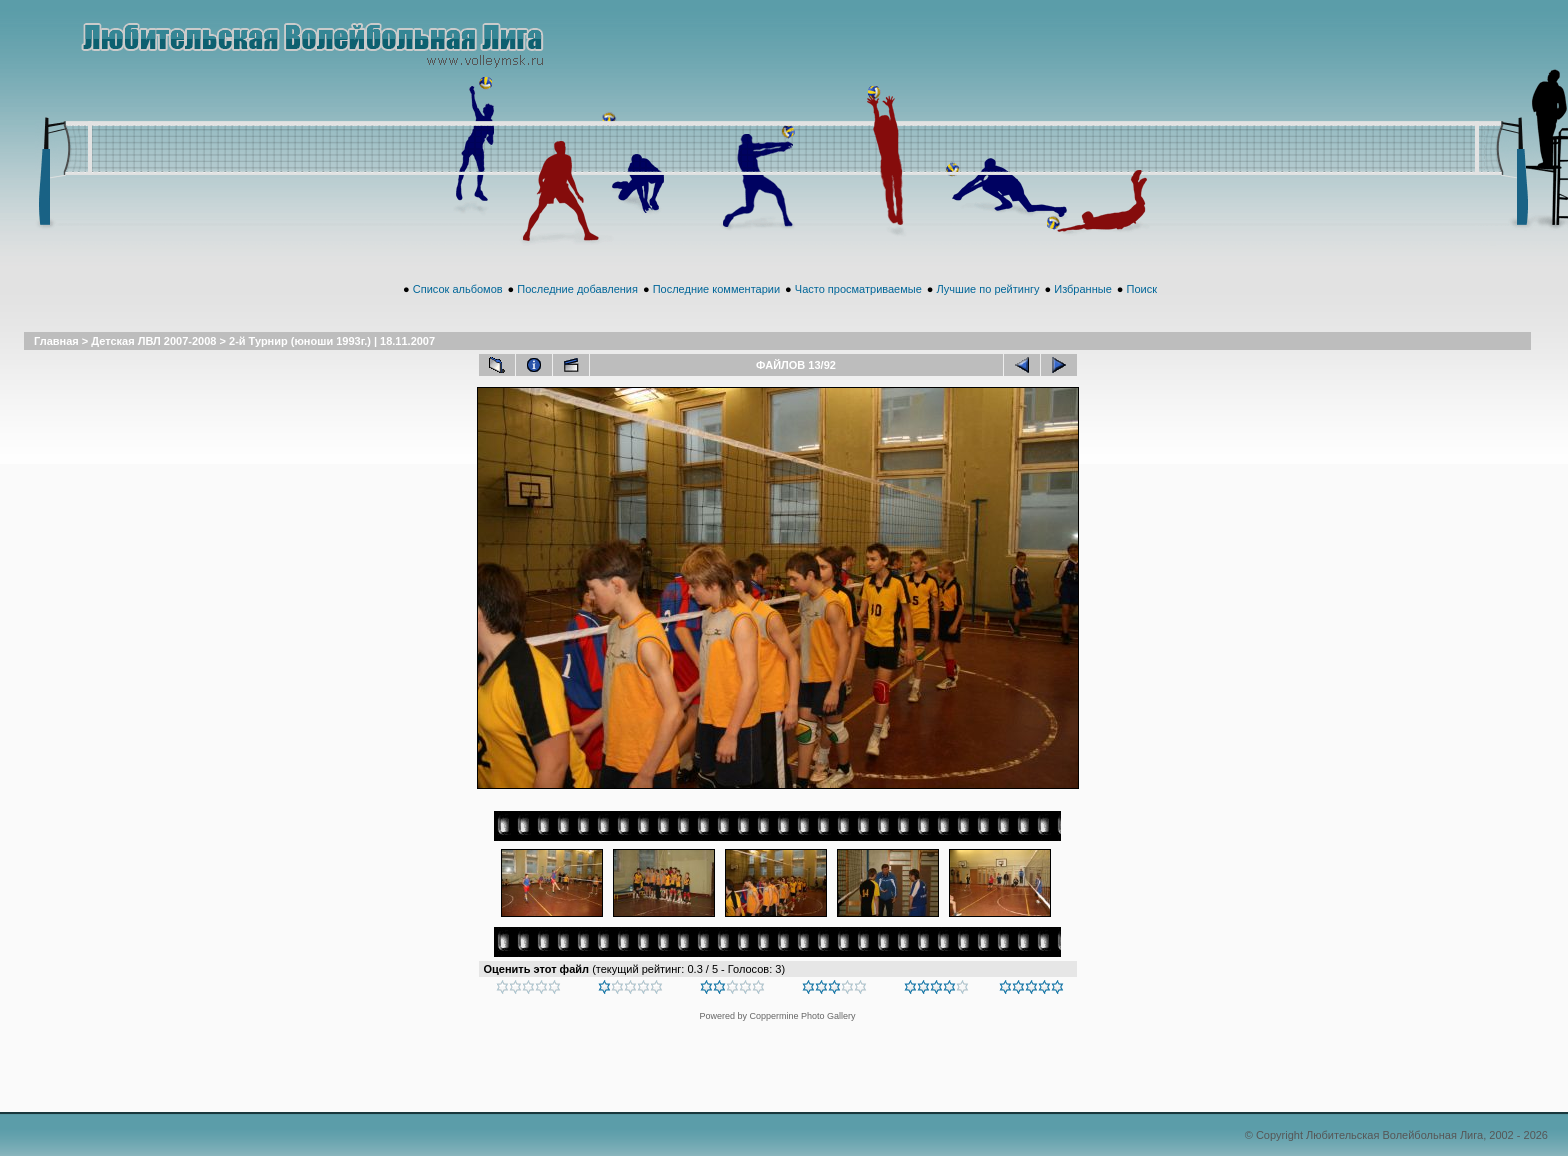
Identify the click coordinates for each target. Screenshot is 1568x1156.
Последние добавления (577, 289)
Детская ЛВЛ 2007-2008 (153, 341)
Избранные (1083, 289)
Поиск (1141, 289)
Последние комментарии (716, 289)
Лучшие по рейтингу (988, 289)
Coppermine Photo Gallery (802, 1016)
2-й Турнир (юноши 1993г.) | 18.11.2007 (332, 341)
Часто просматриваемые (858, 289)
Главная (56, 341)
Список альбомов (458, 289)
